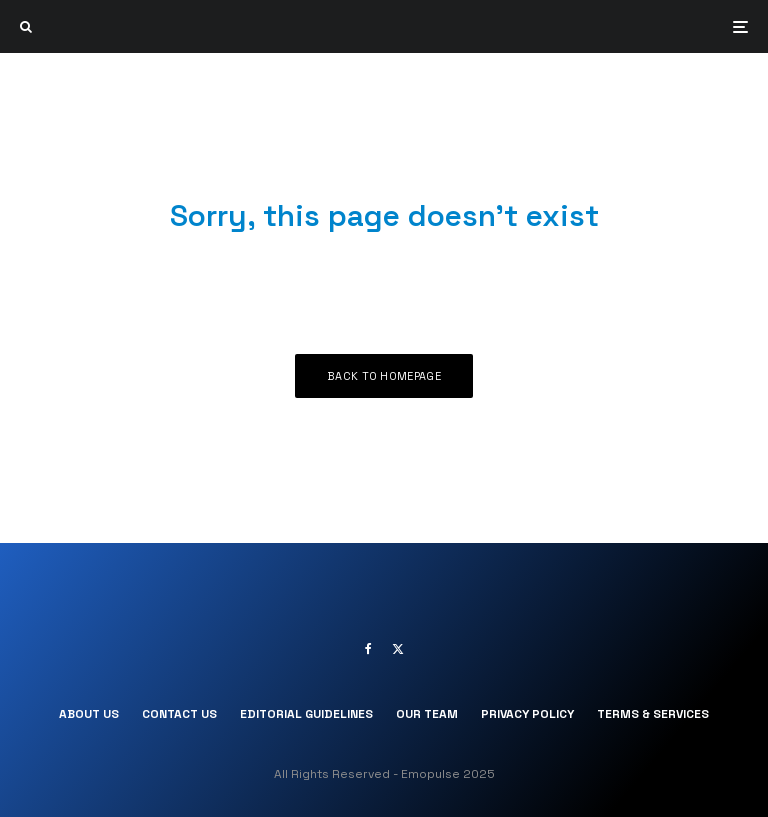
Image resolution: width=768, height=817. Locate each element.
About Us (89, 714)
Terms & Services (653, 714)
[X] (398, 649)
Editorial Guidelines (306, 714)
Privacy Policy (527, 714)
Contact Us (179, 714)
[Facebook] (368, 649)
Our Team (427, 714)
